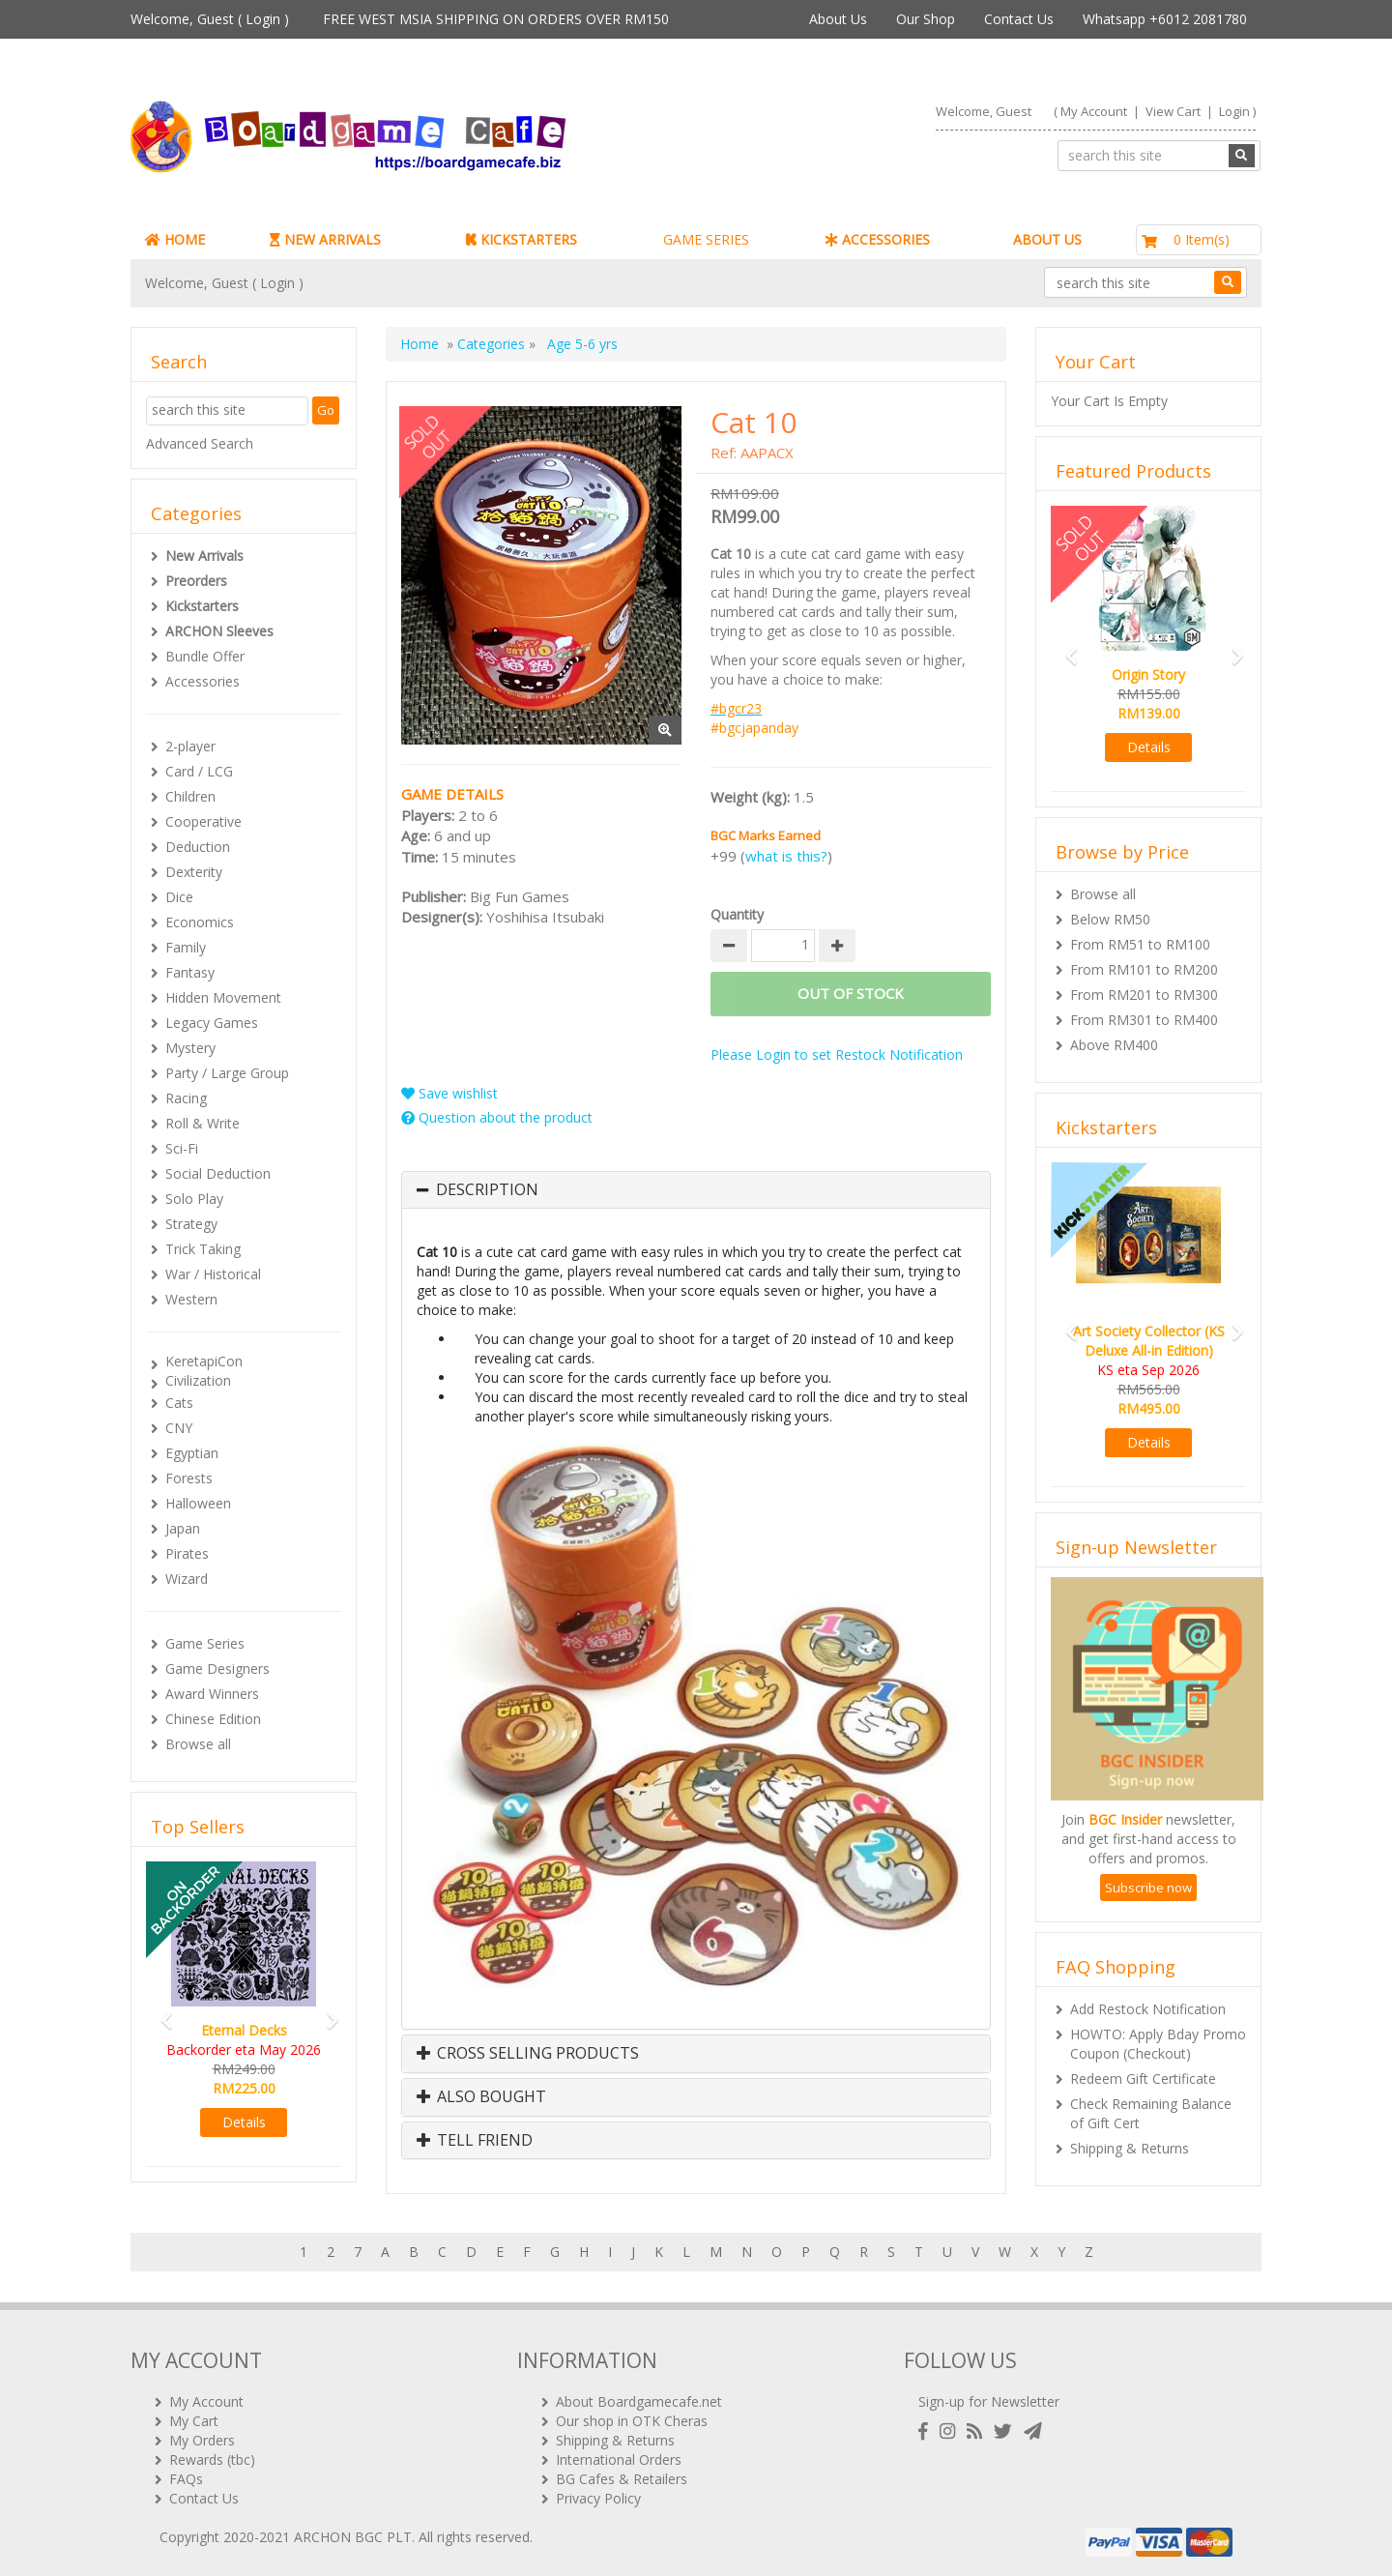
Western (191, 1299)
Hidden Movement (223, 997)
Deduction (197, 846)
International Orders (619, 2459)
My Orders (202, 2440)
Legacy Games (211, 1022)
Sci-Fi (181, 1148)
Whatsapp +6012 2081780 (1165, 19)
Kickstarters (202, 606)
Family (185, 947)
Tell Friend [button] (475, 2141)
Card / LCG (199, 771)
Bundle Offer (205, 656)
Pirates (187, 1553)
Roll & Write (202, 1123)
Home (419, 344)
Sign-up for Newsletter (988, 2401)
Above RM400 (1114, 1045)
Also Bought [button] (481, 2097)
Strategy (191, 1224)
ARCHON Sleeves (219, 631)
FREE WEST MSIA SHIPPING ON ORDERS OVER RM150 (496, 19)
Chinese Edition (213, 1719)
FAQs (186, 2479)
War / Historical (213, 1274)
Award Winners (212, 1693)
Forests (189, 1478)
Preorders (196, 580)
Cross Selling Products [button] (528, 2054)
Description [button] (487, 1190)
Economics (199, 922)
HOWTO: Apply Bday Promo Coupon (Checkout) (1158, 2044)
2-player (190, 746)
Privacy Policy (598, 2498)
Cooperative (203, 821)
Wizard (186, 1578)
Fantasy (190, 972)
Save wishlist (449, 1093)
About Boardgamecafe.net (639, 2401)
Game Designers (217, 1668)
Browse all (198, 1744)
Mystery (190, 1048)
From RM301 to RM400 (1144, 1019)
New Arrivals (204, 555)
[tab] (696, 1190)
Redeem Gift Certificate (1143, 2078)
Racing (186, 1098)
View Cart (1173, 111)
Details (244, 2122)
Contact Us (1019, 19)
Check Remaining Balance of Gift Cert (1151, 2113)
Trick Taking (203, 1249)
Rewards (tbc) (212, 2459)
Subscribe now (1148, 1887)
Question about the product (497, 1117)
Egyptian (191, 1453)
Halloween (198, 1503)
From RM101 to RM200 (1144, 969)
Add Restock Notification (1148, 2009)
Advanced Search (199, 443)
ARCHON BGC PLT (353, 2537)
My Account (1093, 111)
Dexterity (193, 872)
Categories (491, 344)
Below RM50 (1110, 919)
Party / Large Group (227, 1073)
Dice (179, 897)
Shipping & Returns (1129, 2148)
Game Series (205, 1643)
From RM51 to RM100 (1140, 944)
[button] (160, 2012)
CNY (178, 1428)
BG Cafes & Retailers (621, 2479)
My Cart (193, 2421)
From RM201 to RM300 (1144, 994)
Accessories (202, 681)
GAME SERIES (706, 239)
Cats (179, 1402)
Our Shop (925, 19)
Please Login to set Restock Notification (836, 1054)
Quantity (737, 914)
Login (263, 19)
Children (190, 796)
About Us (838, 19)
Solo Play (194, 1198)
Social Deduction (218, 1173)
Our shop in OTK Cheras (632, 2421)
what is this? (786, 855)
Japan (182, 1528)
